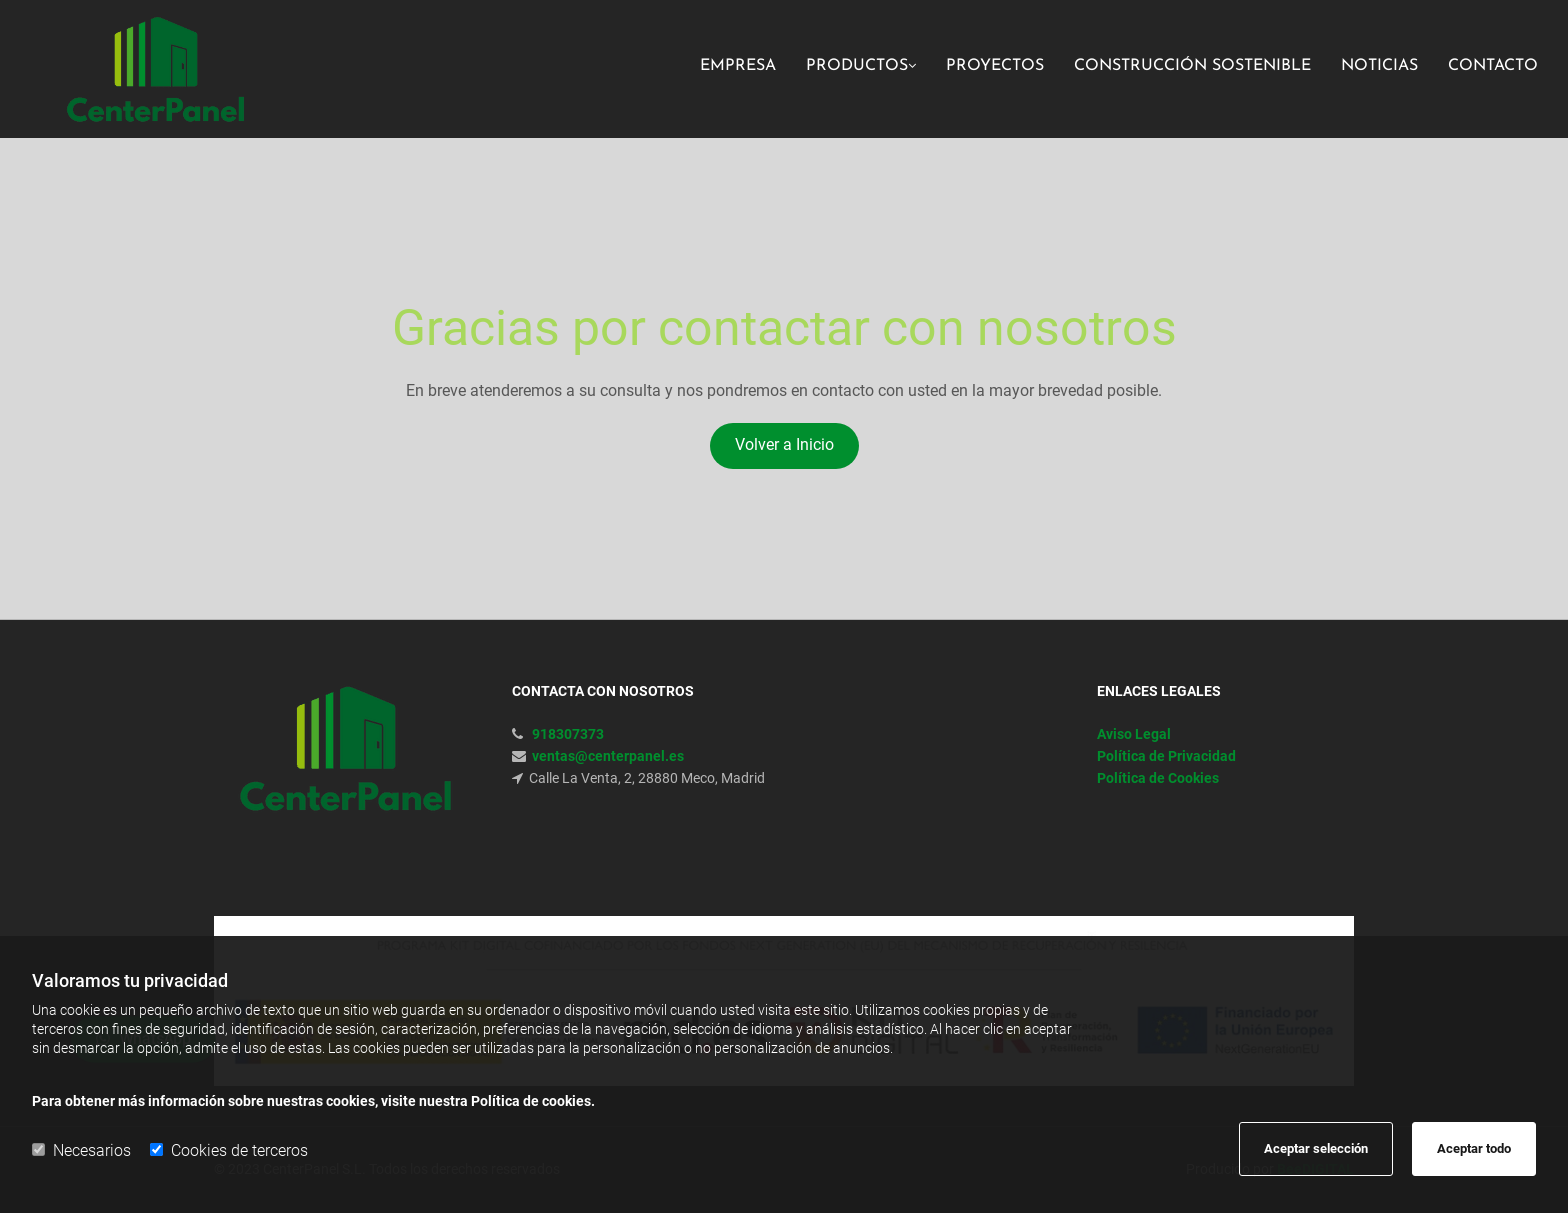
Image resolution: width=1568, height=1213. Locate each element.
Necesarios (81, 1150)
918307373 (568, 734)
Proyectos (995, 66)
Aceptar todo (1474, 1148)
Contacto (1493, 66)
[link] (846, 68)
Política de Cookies (1158, 778)
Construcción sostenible (1192, 66)
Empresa (738, 66)
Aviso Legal (1134, 734)
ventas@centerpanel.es (608, 756)
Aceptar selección (1316, 1148)
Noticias (1379, 66)
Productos (857, 66)
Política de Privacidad (1166, 756)
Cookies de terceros (229, 1150)
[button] (784, 446)
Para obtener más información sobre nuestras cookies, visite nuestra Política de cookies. (313, 1101)
